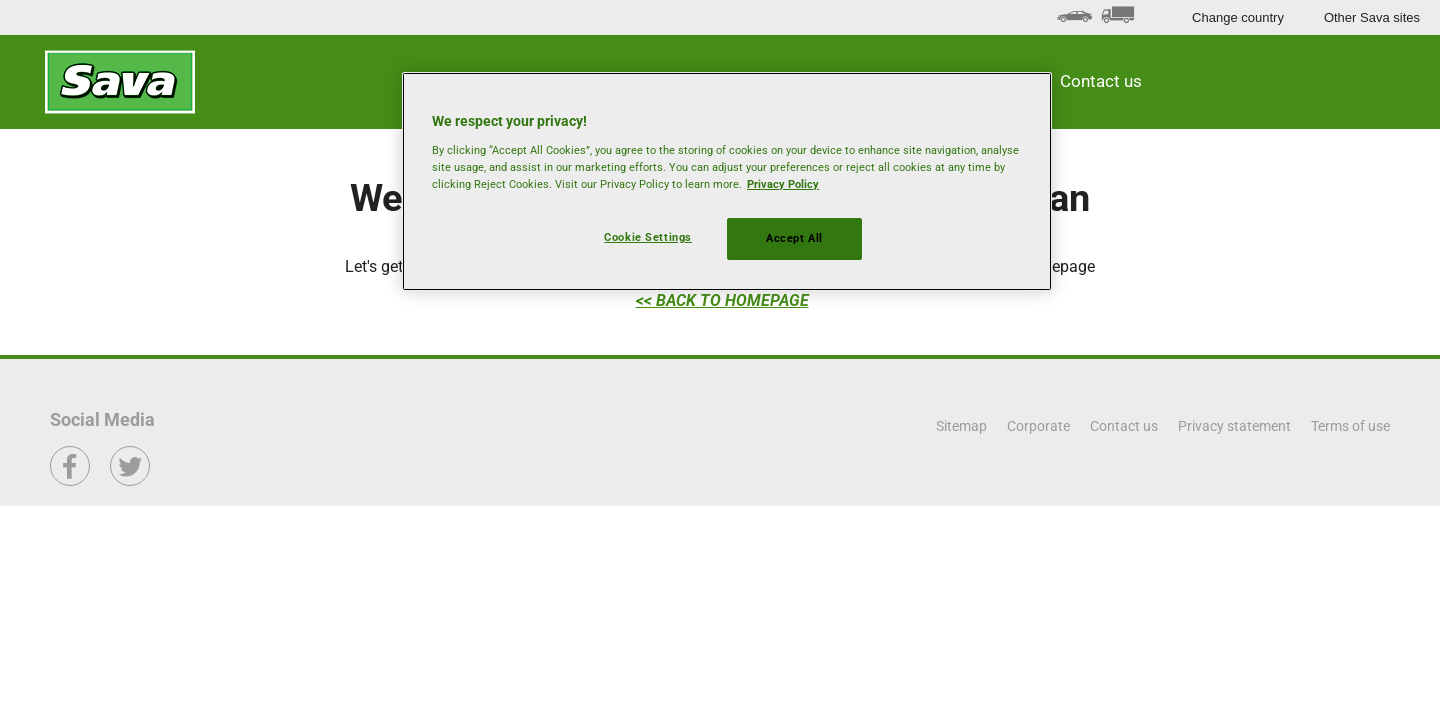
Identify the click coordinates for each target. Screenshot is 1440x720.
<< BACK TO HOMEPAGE (722, 300)
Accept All (794, 238)
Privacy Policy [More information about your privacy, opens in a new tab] (783, 184)
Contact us (1101, 81)
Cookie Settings (648, 237)
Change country (1238, 17)
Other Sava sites (1372, 17)
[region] (727, 181)
